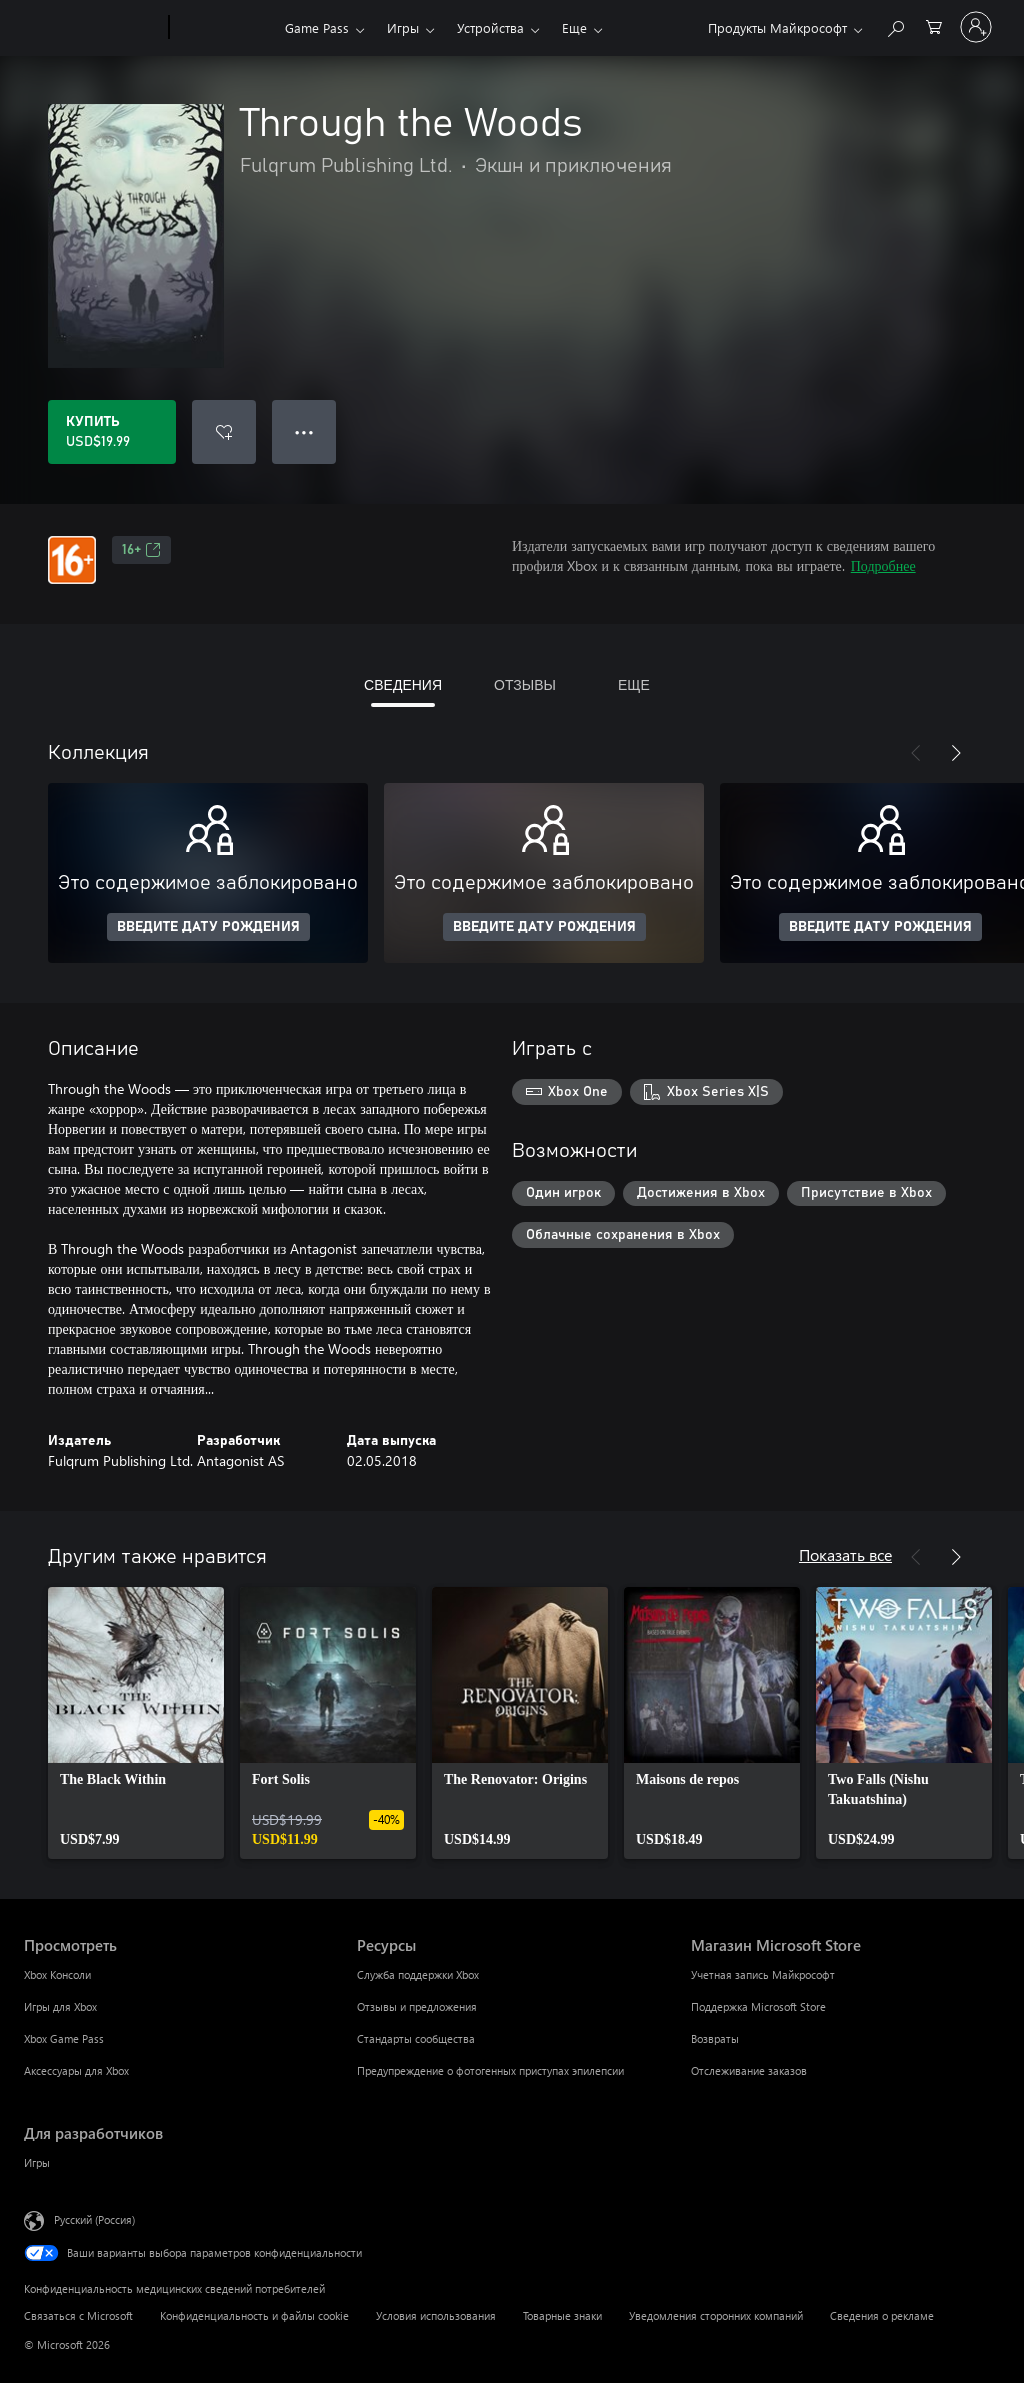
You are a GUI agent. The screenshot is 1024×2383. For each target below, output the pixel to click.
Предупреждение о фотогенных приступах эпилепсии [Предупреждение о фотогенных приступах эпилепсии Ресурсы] (490, 2070)
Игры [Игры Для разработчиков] (37, 2162)
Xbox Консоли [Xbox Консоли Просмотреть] (57, 1974)
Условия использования (436, 2315)
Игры (403, 27)
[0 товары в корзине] (934, 25)
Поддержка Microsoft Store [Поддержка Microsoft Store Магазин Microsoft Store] (758, 2006)
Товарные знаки (562, 2315)
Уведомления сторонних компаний (716, 2315)
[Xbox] (224, 28)
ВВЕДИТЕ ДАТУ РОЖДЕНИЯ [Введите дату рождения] (208, 927)
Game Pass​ (317, 27)
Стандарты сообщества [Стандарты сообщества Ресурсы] (416, 2038)
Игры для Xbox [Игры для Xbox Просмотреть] (60, 2006)
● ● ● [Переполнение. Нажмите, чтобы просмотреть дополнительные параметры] (304, 431)
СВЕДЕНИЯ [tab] (403, 684)
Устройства (490, 27)
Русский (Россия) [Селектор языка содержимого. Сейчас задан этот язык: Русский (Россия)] (94, 2219)
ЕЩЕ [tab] (634, 684)
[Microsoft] (92, 28)
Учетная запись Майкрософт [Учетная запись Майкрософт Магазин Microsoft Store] (763, 1974)
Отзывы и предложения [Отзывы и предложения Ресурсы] (417, 2006)
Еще (574, 27)
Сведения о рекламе (882, 2315)
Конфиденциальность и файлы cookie (254, 2315)
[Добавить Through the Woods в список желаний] (224, 432)
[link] (136, 1723)
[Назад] (916, 753)
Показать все (845, 1554)
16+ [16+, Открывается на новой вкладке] (141, 550)
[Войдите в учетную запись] (976, 27)
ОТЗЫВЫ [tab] (525, 684)
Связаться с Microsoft (78, 2315)
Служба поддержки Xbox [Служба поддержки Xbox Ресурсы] (418, 1974)
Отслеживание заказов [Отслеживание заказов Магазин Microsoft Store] (749, 2070)
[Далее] (956, 753)
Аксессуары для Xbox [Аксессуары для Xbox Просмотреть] (76, 2070)
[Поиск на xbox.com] (895, 25)
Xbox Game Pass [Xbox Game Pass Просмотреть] (64, 2038)
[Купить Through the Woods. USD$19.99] (112, 432)
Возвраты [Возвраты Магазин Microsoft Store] (715, 2038)
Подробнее (883, 565)
